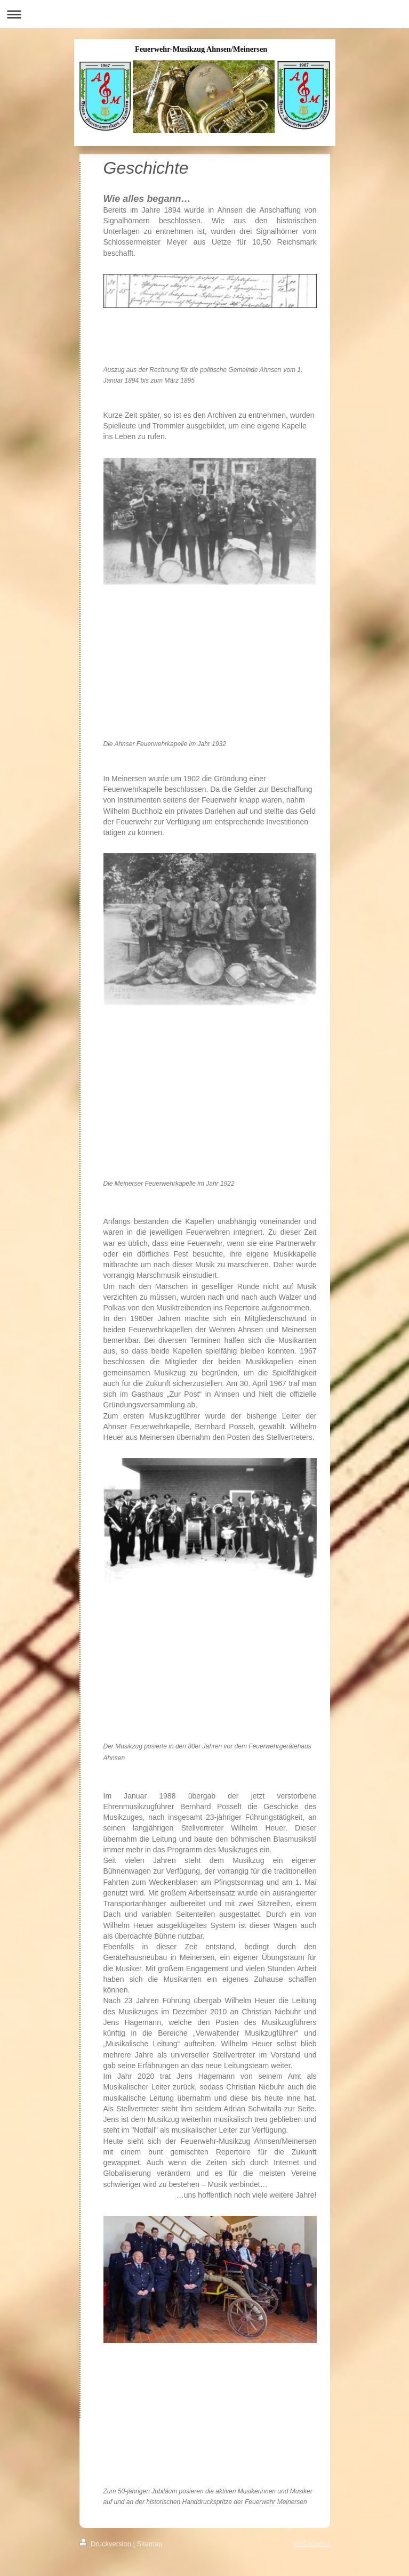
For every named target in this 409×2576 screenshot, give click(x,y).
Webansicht (312, 2543)
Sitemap (150, 2544)
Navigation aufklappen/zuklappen (204, 14)
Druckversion (106, 2544)
